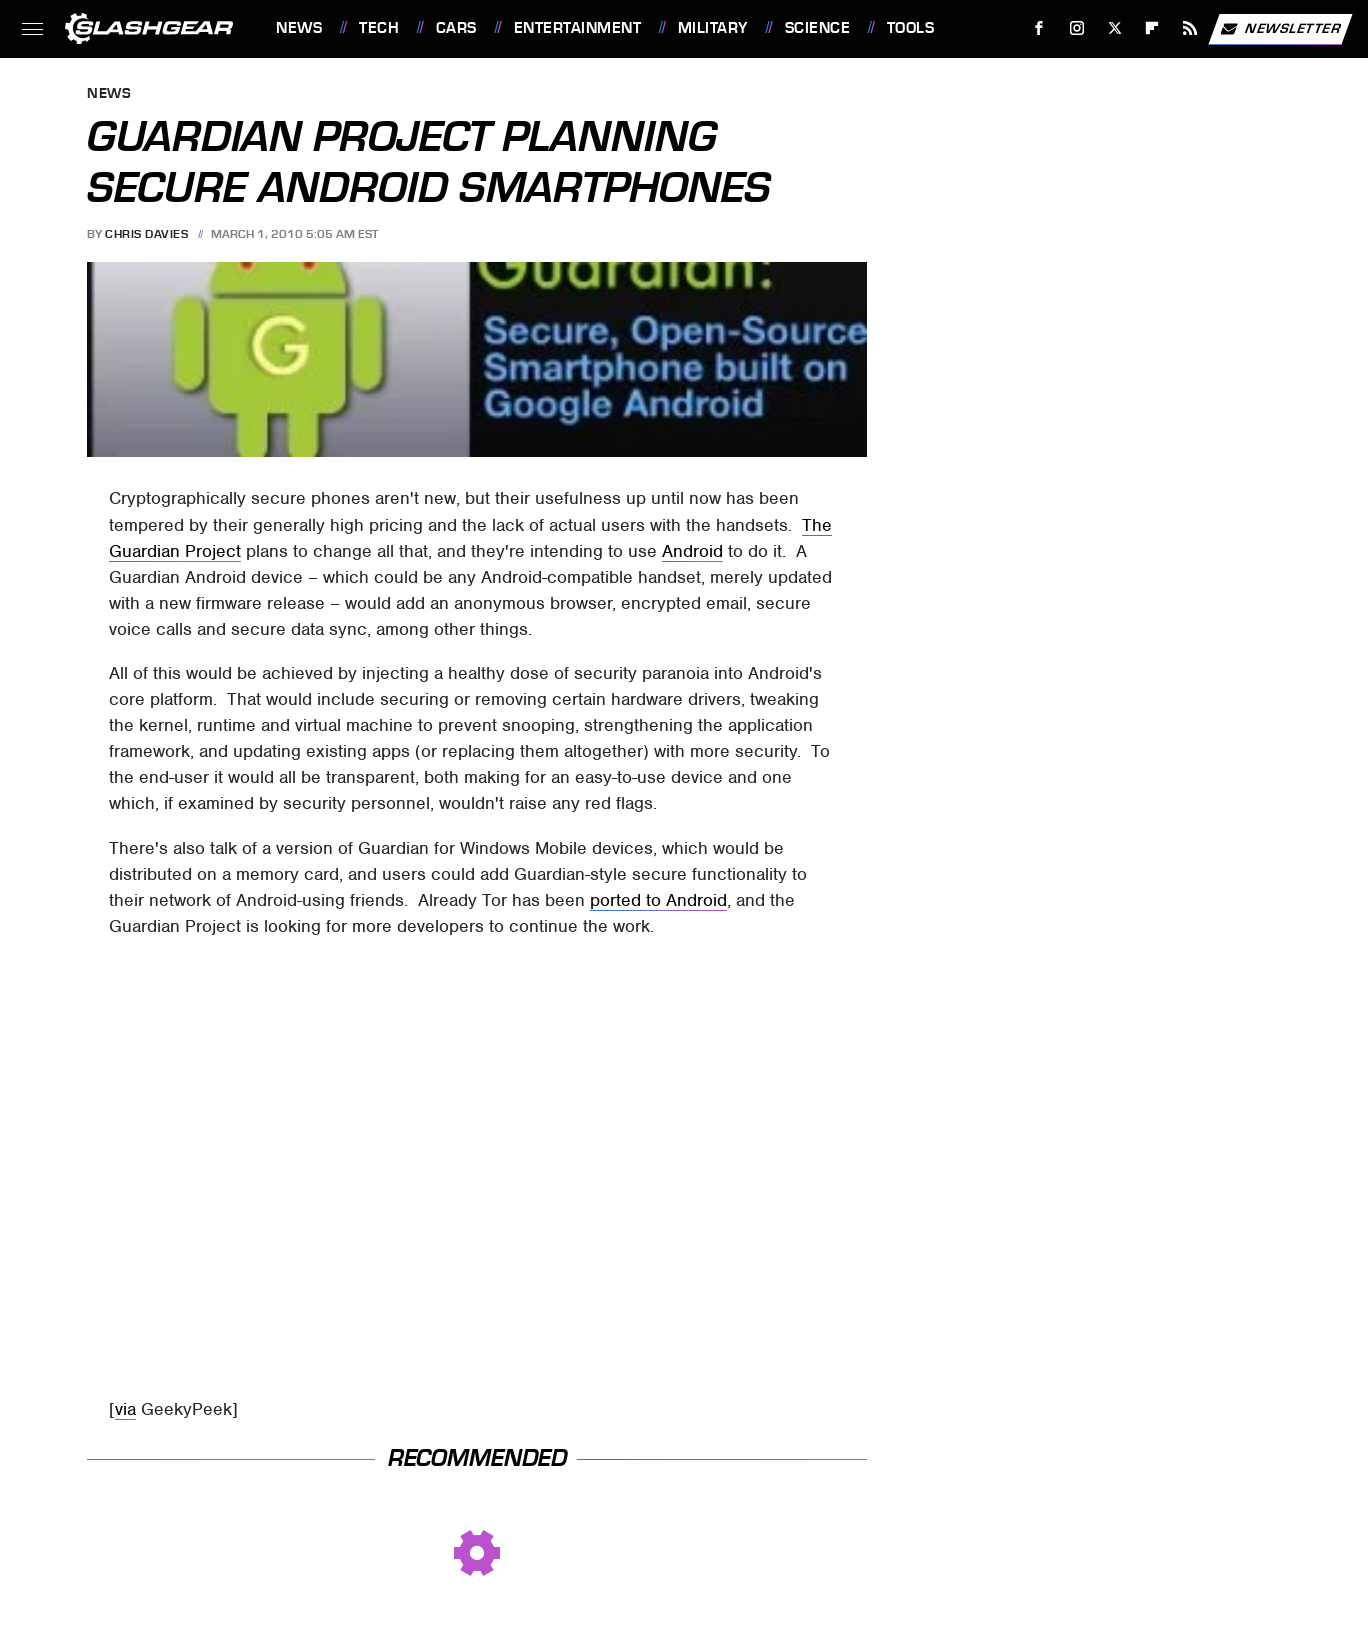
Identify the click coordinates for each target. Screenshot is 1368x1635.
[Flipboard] (1152, 28)
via (125, 1409)
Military (713, 28)
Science (818, 28)
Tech (379, 28)
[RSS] (1190, 28)
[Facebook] (1039, 28)
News (299, 28)
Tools (911, 28)
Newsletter (1280, 29)
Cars (456, 28)
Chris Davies (146, 234)
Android (692, 551)
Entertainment (578, 28)
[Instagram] (1077, 28)
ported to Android (658, 900)
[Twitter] (1114, 28)
